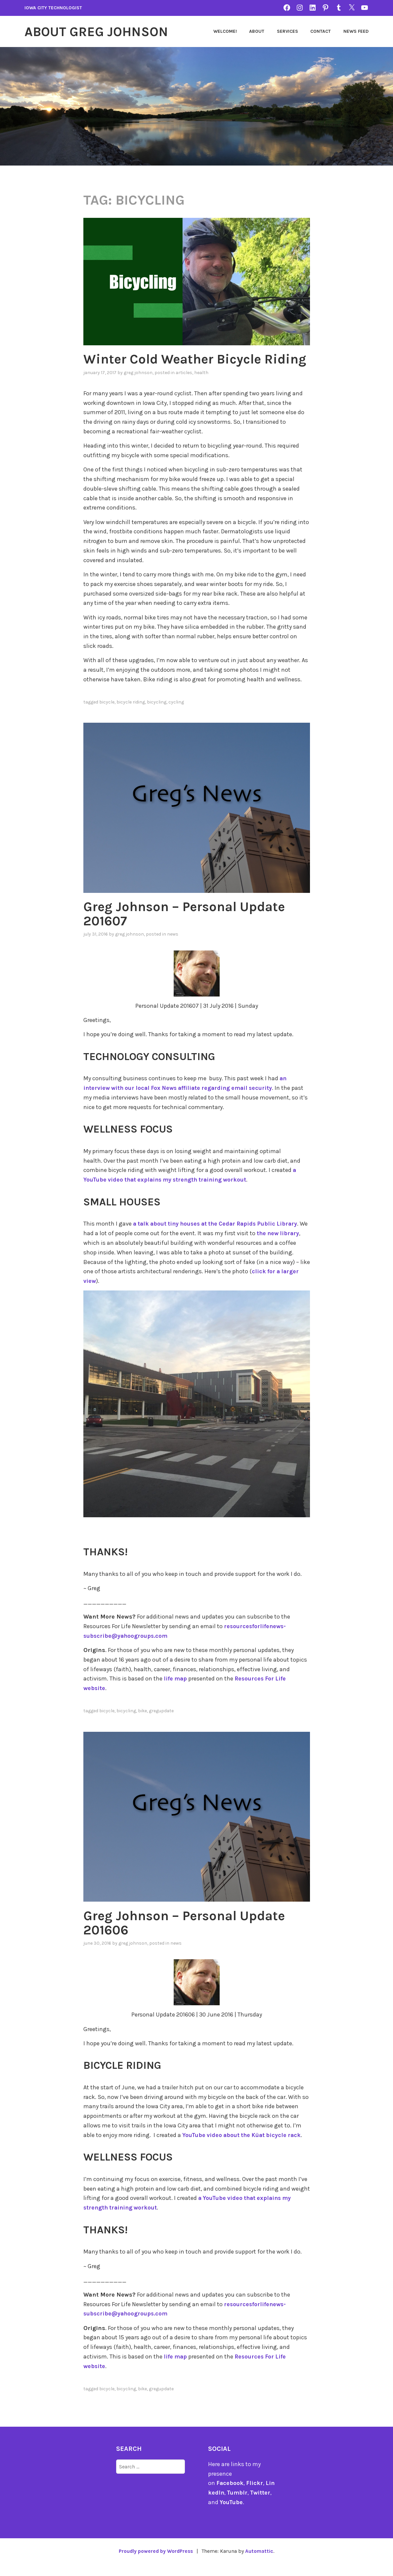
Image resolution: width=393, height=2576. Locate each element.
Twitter (261, 2504)
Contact (320, 31)
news (172, 947)
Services (287, 31)
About (256, 31)
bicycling (156, 715)
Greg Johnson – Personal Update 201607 (188, 927)
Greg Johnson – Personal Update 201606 (188, 1935)
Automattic (260, 2563)
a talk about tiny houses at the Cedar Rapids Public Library (219, 1236)
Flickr (254, 2495)
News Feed (356, 31)
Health (201, 386)
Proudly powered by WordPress (155, 2563)
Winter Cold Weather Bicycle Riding (176, 366)
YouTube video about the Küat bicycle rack (243, 2147)
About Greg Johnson (99, 31)
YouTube (231, 2514)
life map (176, 1691)
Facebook (230, 2495)
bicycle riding (130, 715)
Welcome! (225, 31)
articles (184, 386)
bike (142, 1723)
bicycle (106, 715)
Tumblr (237, 2504)
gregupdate (161, 1723)
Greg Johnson (138, 386)
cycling (176, 715)
